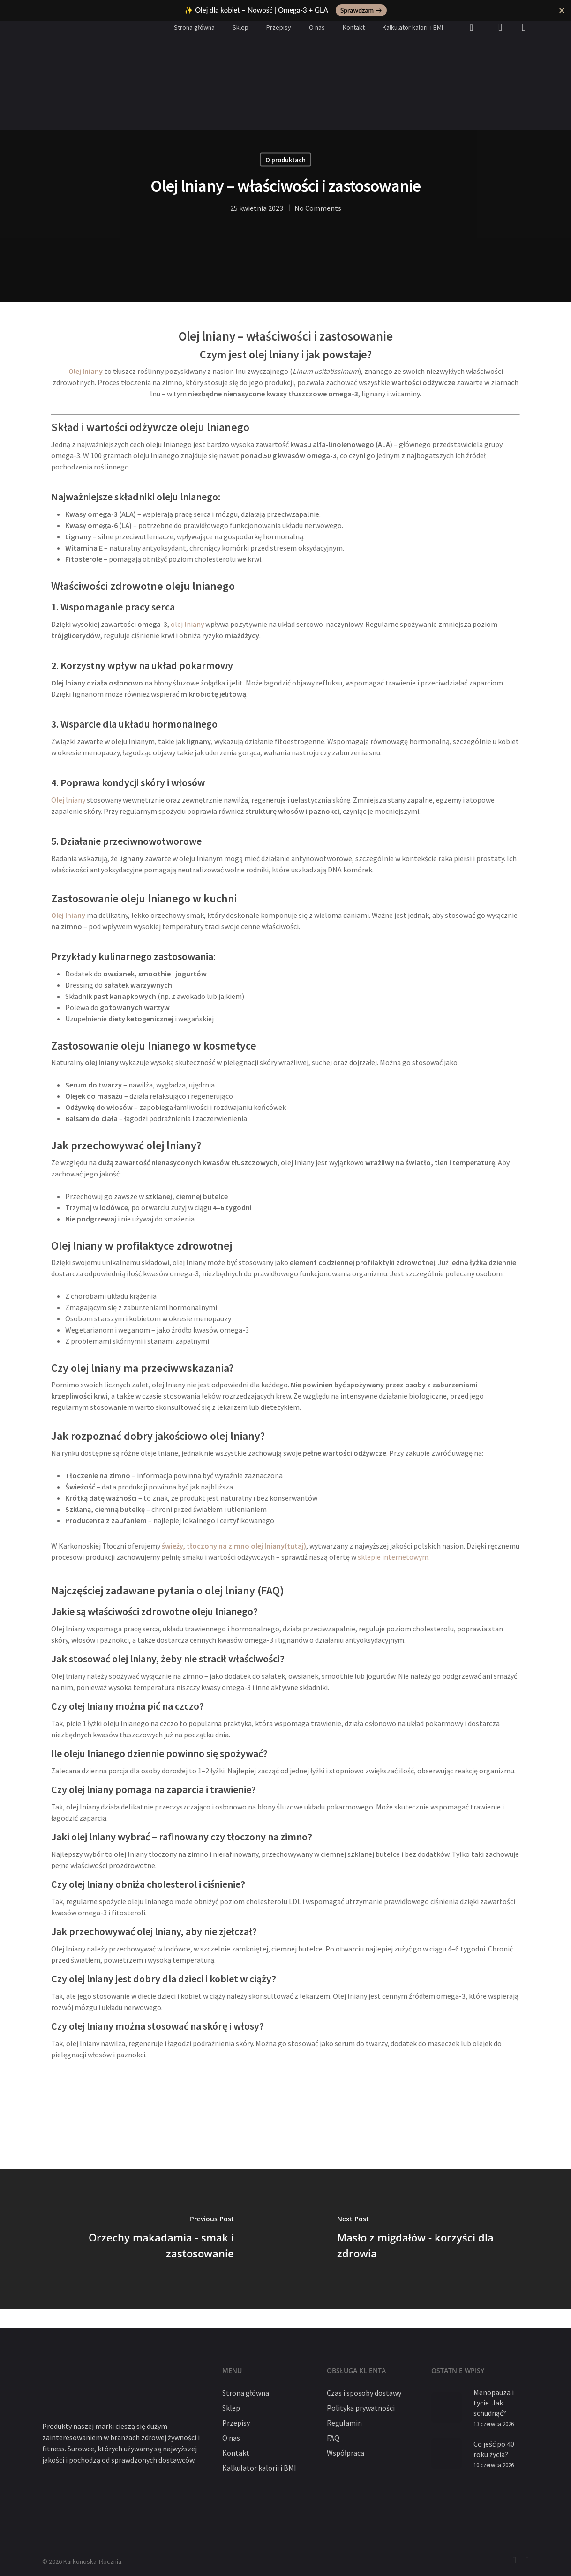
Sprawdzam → (361, 10)
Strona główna (194, 27)
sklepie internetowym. (394, 1557)
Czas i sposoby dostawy (364, 2392)
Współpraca (345, 2452)
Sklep (240, 27)
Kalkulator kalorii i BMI (413, 27)
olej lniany (187, 624)
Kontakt (354, 27)
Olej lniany (68, 799)
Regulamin (344, 2422)
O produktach (285, 160)
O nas (317, 27)
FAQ (333, 2437)
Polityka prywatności (361, 2407)
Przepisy (278, 27)
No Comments (317, 208)
